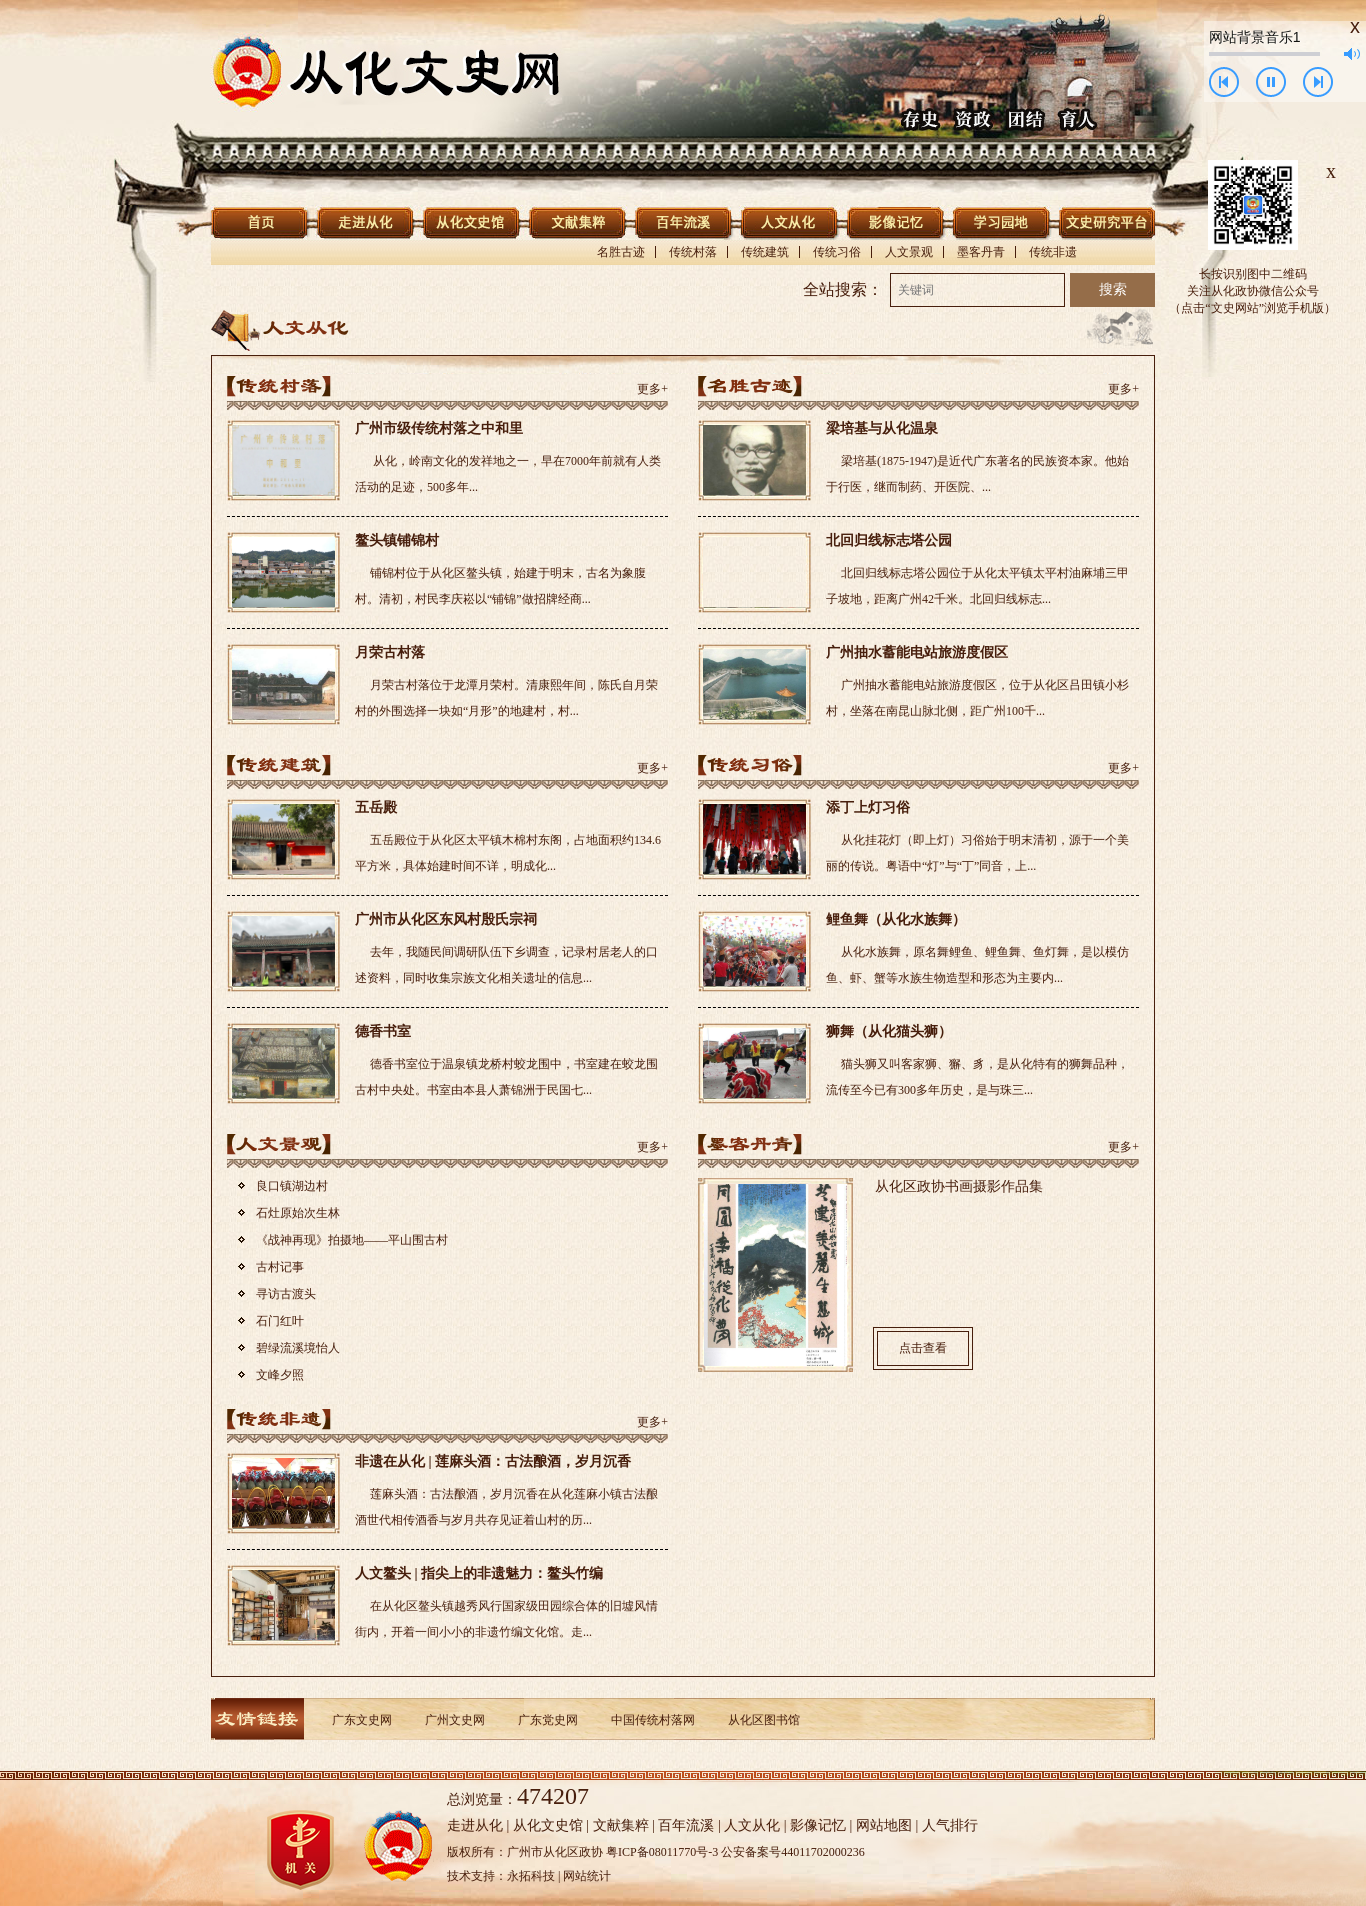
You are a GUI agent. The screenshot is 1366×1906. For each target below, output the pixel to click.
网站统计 (587, 1876)
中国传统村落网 (653, 1720)
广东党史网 (548, 1720)
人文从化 (752, 1825)
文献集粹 (621, 1825)
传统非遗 (1053, 252)
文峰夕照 (280, 1375)
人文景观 (909, 252)
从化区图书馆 (764, 1720)
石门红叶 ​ (281, 1321)
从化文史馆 (548, 1825)
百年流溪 (686, 1825)
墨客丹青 (981, 252)
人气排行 (950, 1825)
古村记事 (280, 1267)
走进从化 (475, 1825)
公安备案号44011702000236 (793, 1852)
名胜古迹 (621, 252)
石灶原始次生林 (298, 1213)
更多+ (652, 389)
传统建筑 (765, 252)
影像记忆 (818, 1825)
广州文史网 (455, 1720)
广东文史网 (362, 1720)
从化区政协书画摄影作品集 (959, 1186)
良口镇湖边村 (292, 1186)
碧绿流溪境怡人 (298, 1348)
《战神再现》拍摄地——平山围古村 (352, 1240)
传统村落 (693, 252)
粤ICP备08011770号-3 (662, 1852)
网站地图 (884, 1825)
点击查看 (923, 1348)
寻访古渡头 (286, 1294)
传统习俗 (837, 252)
